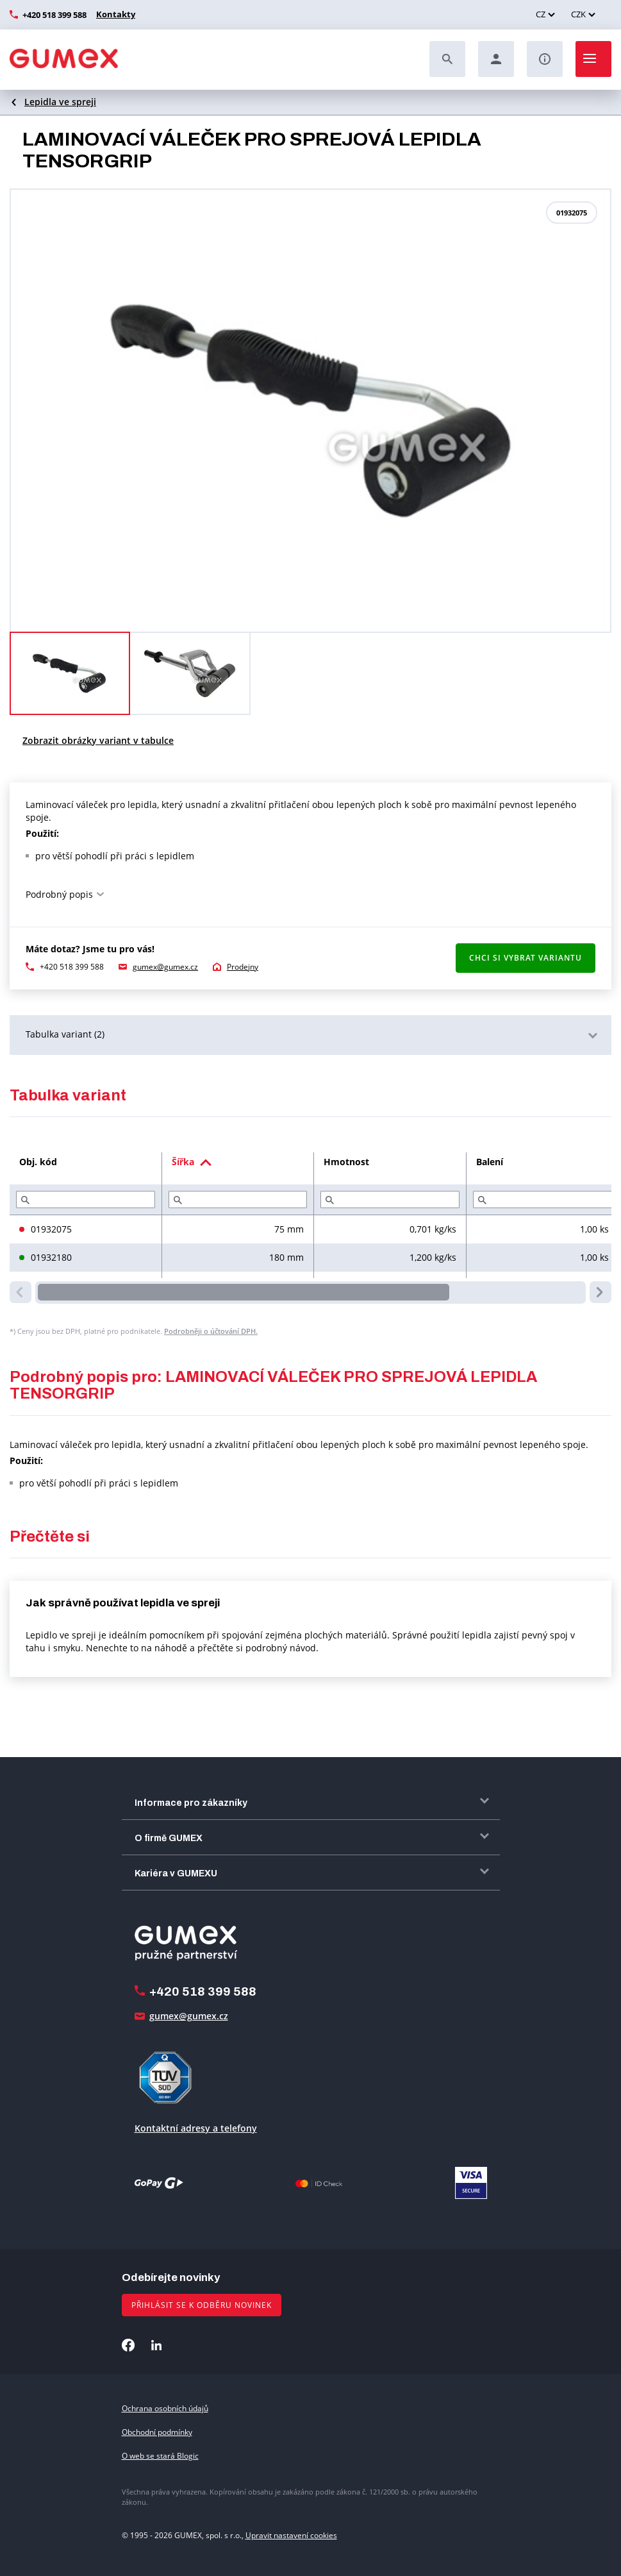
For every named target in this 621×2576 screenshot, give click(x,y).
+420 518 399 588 (54, 15)
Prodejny (242, 966)
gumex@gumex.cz (165, 966)
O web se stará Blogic (160, 2455)
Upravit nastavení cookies (291, 2535)
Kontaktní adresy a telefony (196, 2128)
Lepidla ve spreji (60, 102)
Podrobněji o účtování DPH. (211, 1331)
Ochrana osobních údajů (165, 2408)
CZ (540, 14)
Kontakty (114, 14)
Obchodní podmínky (157, 2432)
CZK (578, 14)
